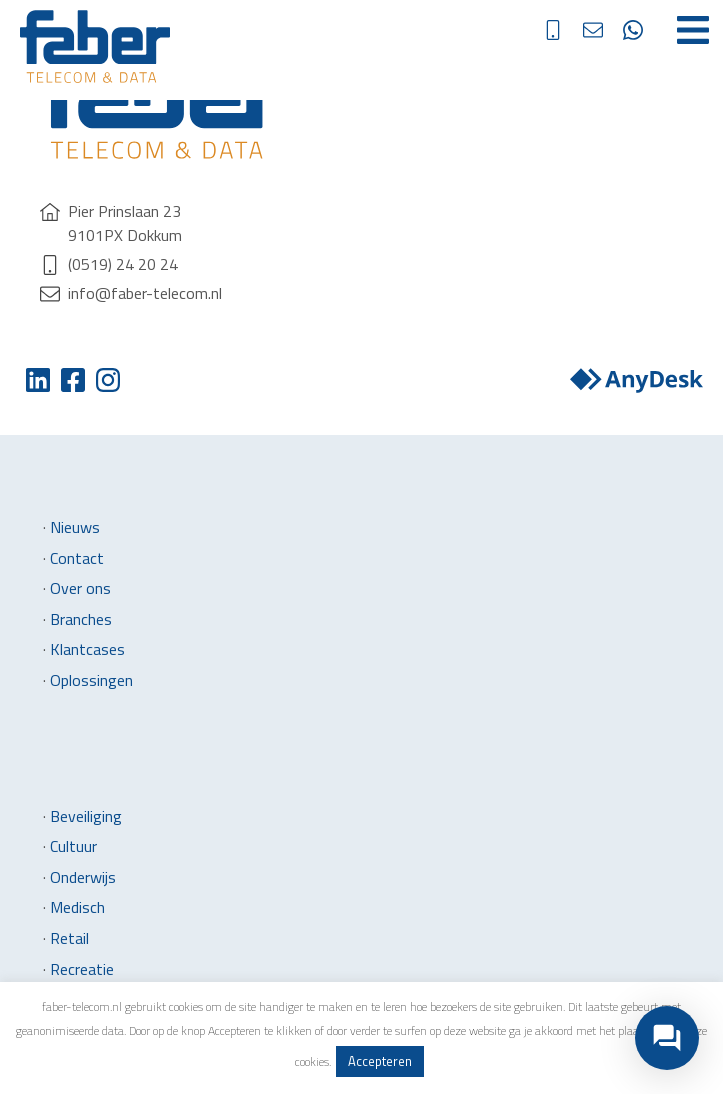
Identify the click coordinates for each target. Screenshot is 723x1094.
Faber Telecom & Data (95, 46)
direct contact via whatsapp (648, 30)
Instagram (107, 380)
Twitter (37, 380)
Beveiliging (86, 816)
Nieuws (75, 527)
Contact (77, 558)
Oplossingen (91, 680)
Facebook (72, 380)
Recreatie (82, 969)
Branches (81, 619)
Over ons (80, 588)
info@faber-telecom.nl (608, 30)
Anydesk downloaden (636, 380)
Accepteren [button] (380, 1061)
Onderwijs (83, 877)
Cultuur (73, 846)
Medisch (77, 907)
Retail (69, 938)
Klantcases (87, 649)
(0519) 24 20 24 (568, 30)
